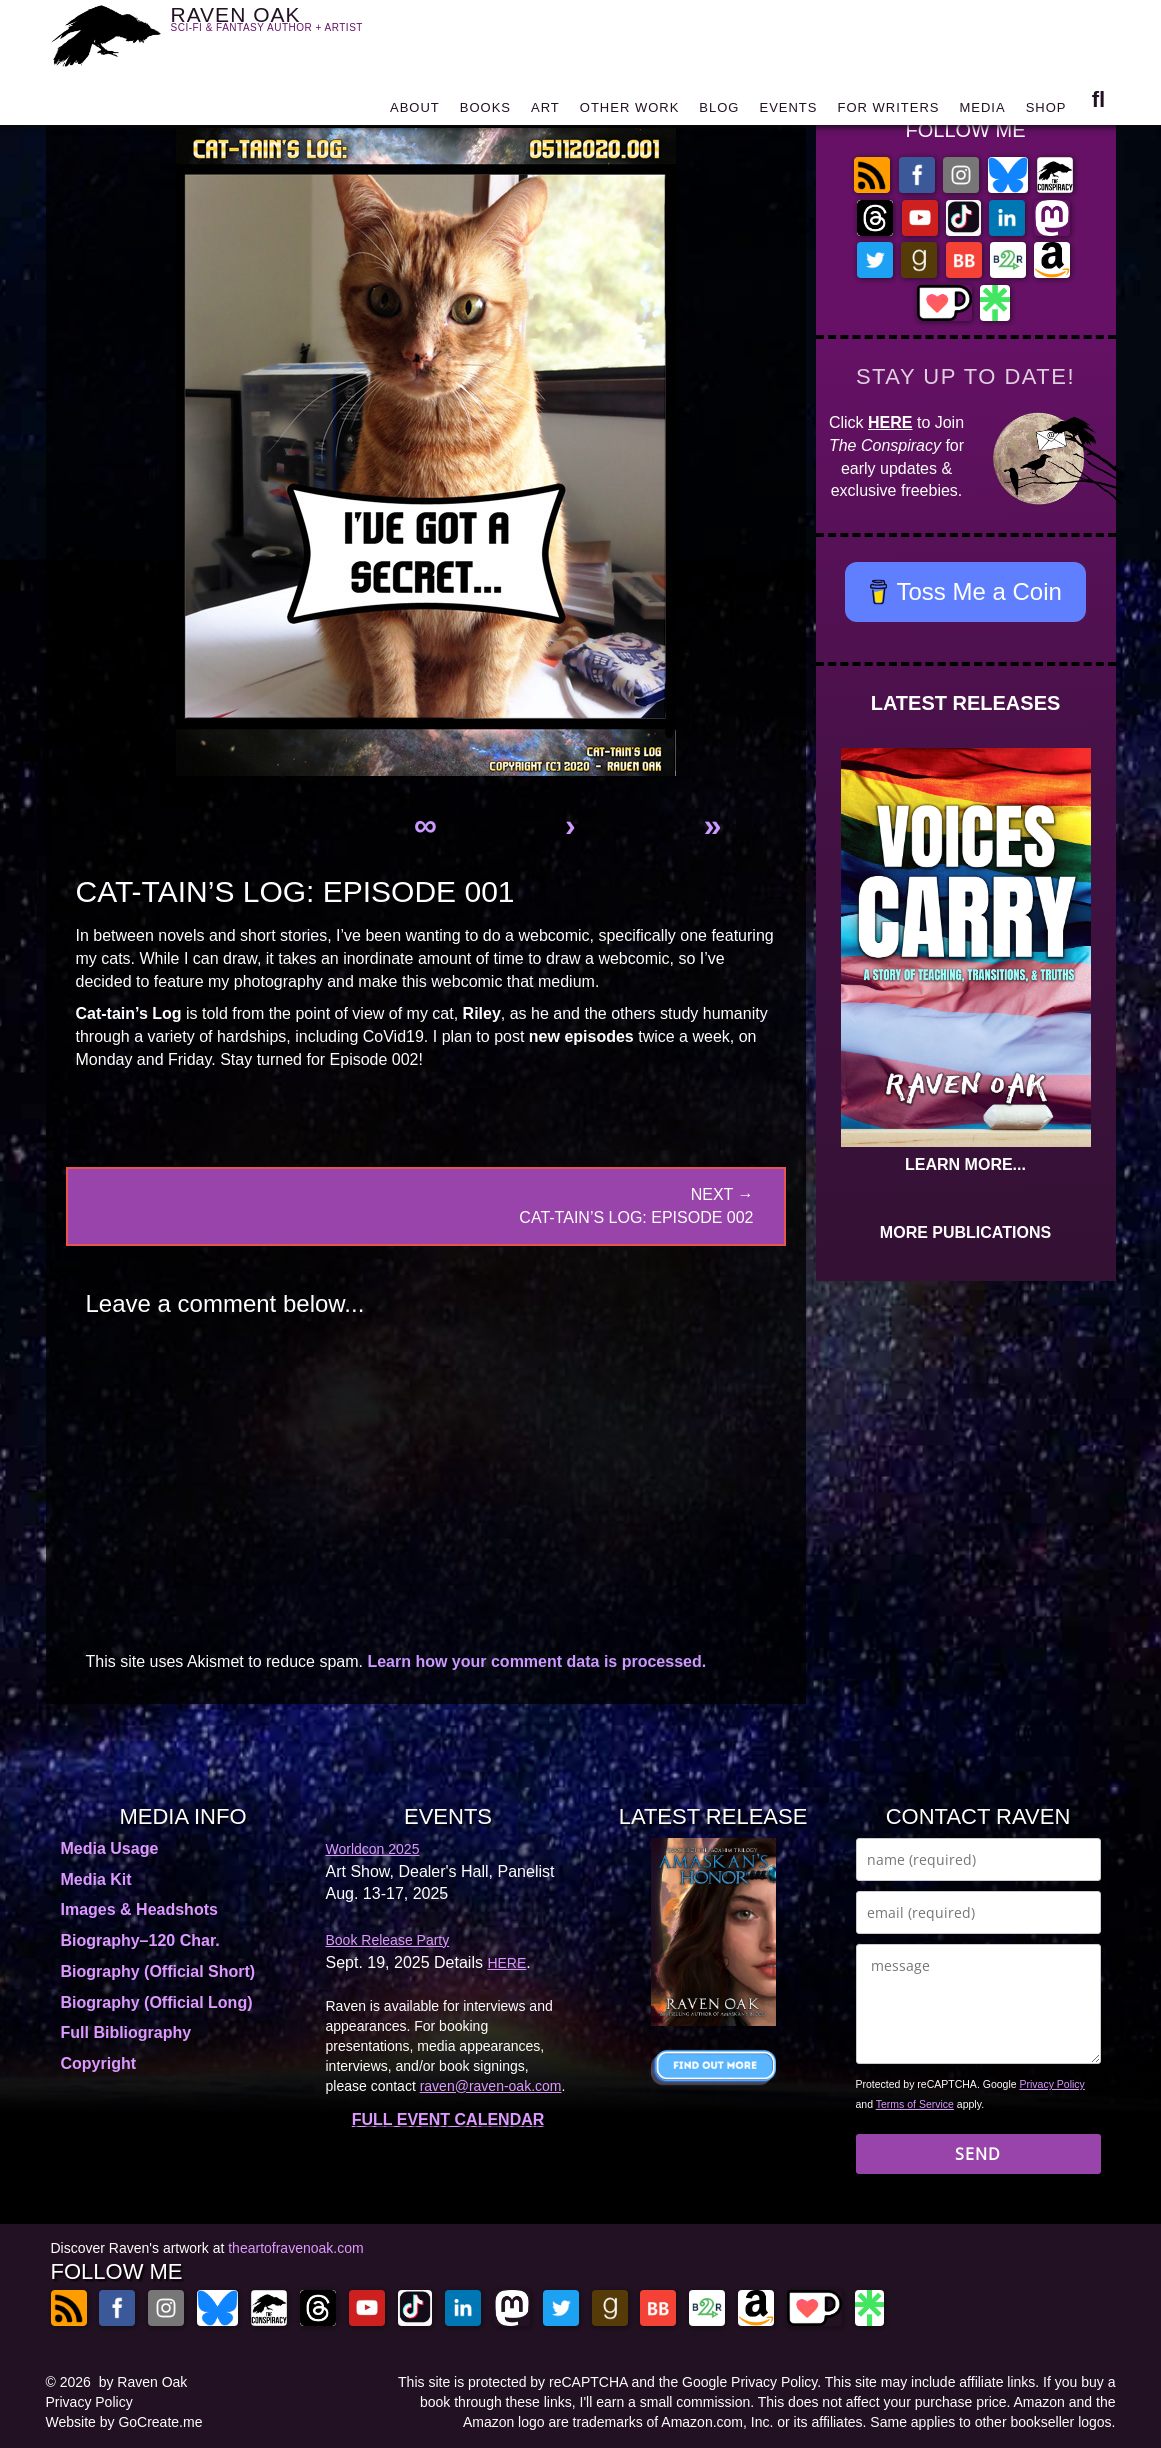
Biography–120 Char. (140, 1940)
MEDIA (982, 112)
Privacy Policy (1052, 2084)
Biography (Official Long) (157, 2002)
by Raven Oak (143, 2382)
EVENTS (788, 112)
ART (545, 112)
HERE (890, 422)
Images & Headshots (139, 1909)
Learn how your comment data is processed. (536, 1661)
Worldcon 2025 (373, 1849)
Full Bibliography (126, 2032)
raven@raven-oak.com (491, 2086)
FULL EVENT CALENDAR (448, 2119)
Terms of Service (915, 2104)
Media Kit (96, 1879)
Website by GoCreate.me (124, 2422)
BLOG (719, 112)
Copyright (99, 2063)
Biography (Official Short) (158, 1971)
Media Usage (110, 1848)
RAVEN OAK (296, 31)
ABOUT (415, 112)
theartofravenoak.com (295, 2248)
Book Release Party (388, 1940)
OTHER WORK (630, 112)
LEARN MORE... (965, 1164)
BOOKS (485, 112)
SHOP (1046, 112)
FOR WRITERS (888, 112)
